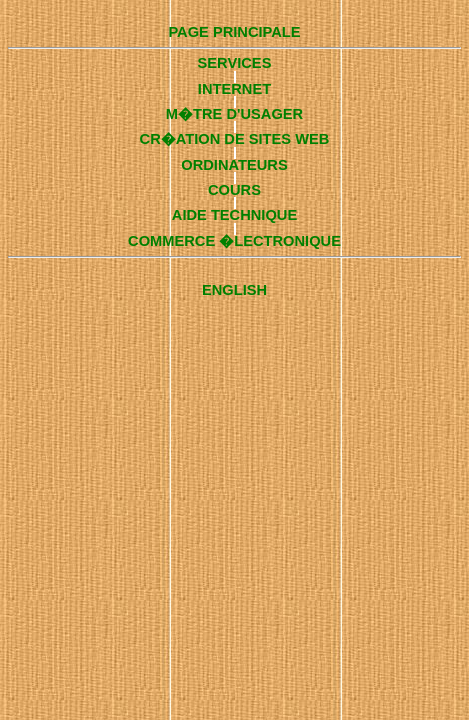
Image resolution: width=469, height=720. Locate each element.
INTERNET (234, 89)
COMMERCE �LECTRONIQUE (234, 241)
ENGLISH (234, 290)
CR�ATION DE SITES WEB (235, 139)
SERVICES (235, 63)
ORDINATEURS (234, 165)
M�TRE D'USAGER (234, 114)
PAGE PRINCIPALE (234, 32)
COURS (234, 190)
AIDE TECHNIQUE (234, 215)
